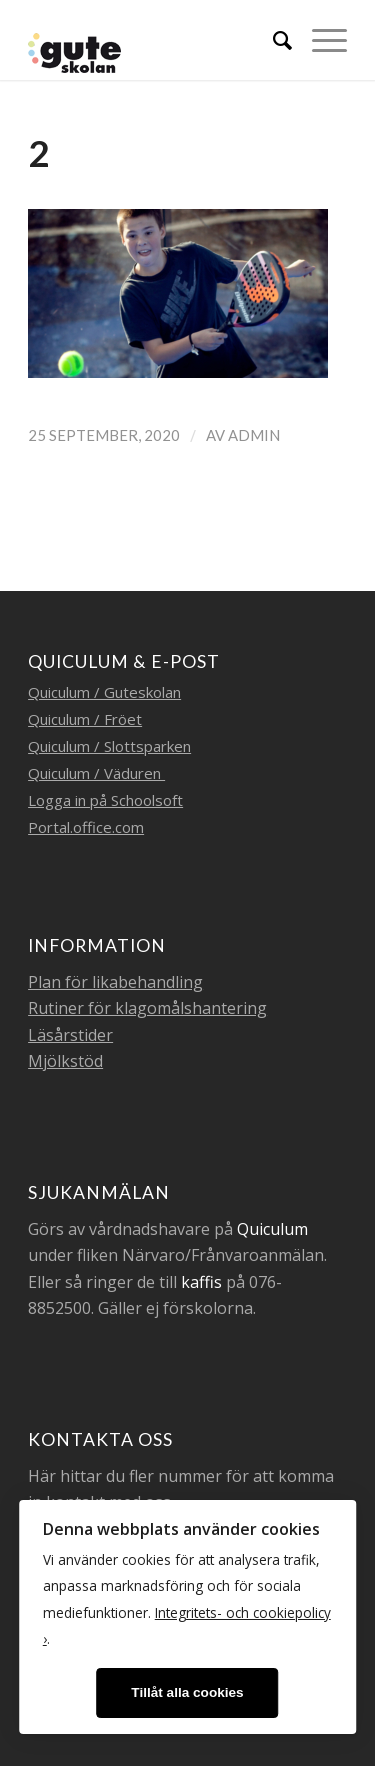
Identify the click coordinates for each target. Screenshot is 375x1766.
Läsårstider (70, 1035)
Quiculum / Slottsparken (109, 746)
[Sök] (272, 40)
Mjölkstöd (65, 1061)
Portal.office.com (86, 827)
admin (254, 435)
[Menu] (319, 40)
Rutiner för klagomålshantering (147, 1008)
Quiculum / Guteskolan (104, 692)
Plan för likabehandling (115, 982)
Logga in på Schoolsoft (105, 800)
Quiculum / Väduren (96, 773)
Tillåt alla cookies (187, 1692)
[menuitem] (272, 40)
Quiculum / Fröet (85, 719)
